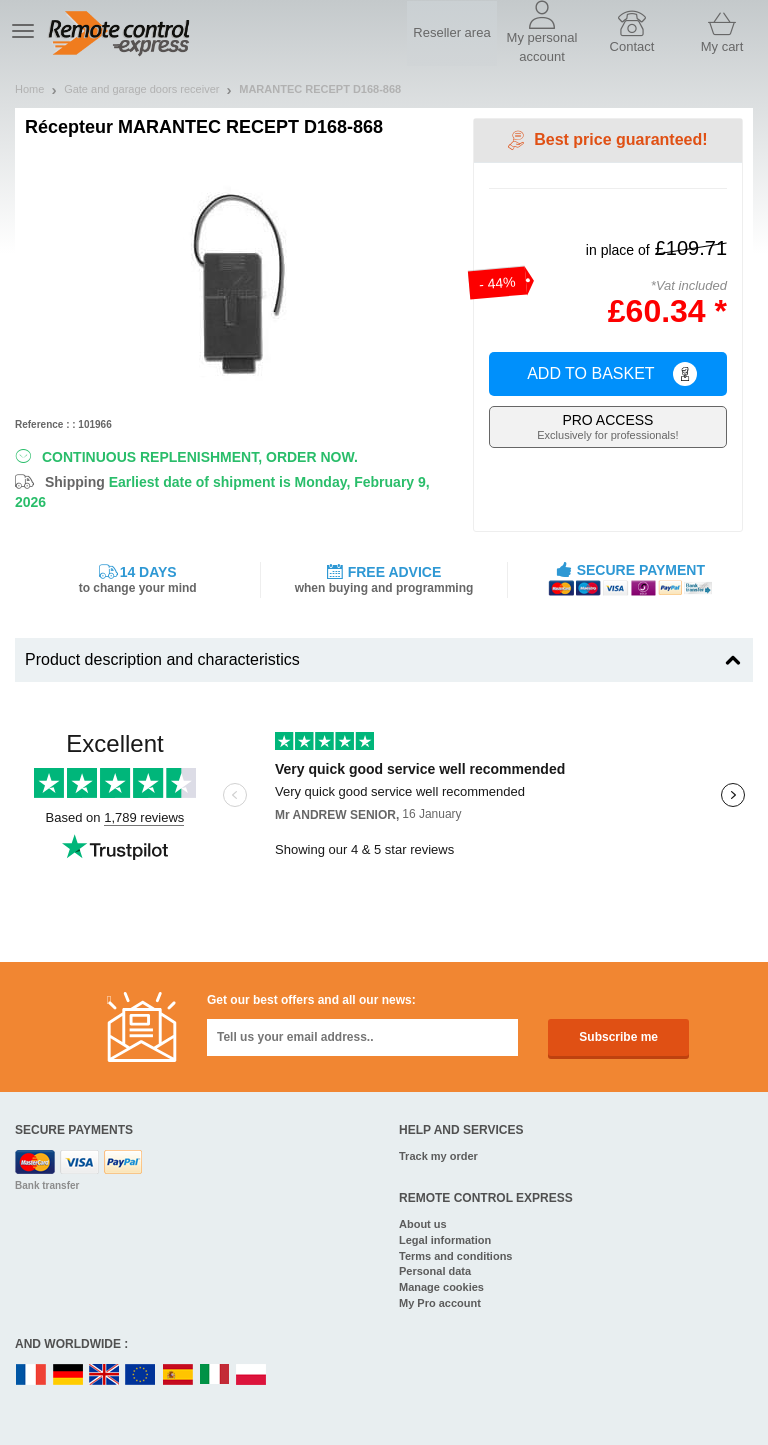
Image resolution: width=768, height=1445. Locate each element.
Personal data (435, 1271)
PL (252, 1375)
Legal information (445, 1240)
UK (105, 1375)
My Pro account (440, 1303)
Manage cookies (441, 1287)
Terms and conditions (455, 1256)
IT (215, 1375)
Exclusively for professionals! (608, 426)
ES (178, 1375)
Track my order (438, 1156)
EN (141, 1375)
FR (31, 1375)
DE (68, 1375)
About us (423, 1224)
